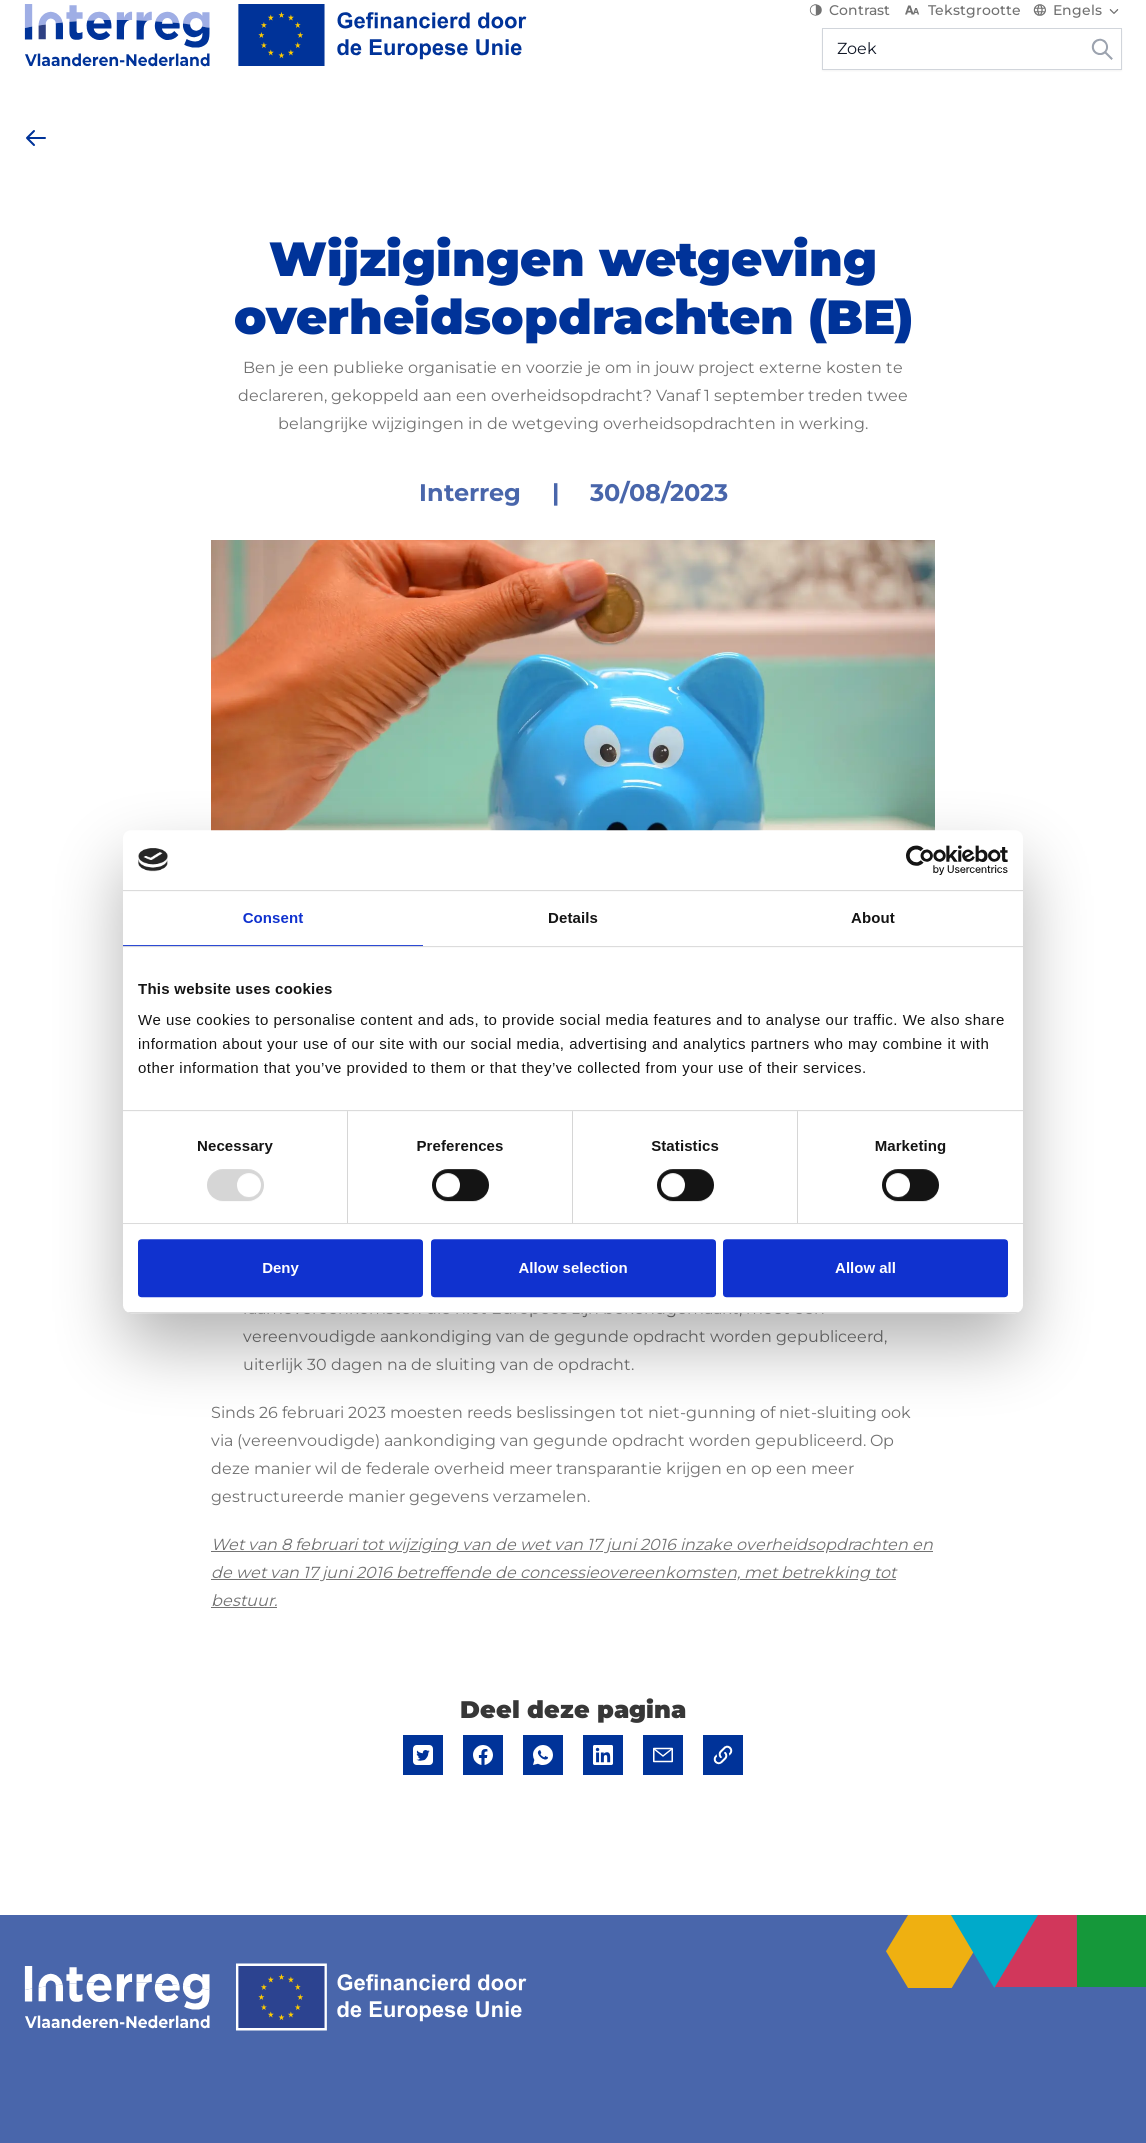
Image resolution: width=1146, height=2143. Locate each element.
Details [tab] (573, 917)
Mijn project (911, 129)
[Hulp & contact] (1049, 130)
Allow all (865, 1267)
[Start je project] (319, 130)
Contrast (849, 30)
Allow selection (572, 1267)
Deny (280, 1267)
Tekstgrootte (961, 30)
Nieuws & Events (484, 129)
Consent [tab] (273, 917)
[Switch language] (1077, 30)
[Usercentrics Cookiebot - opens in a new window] (920, 860)
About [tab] (873, 917)
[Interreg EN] (275, 55)
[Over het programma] (123, 130)
